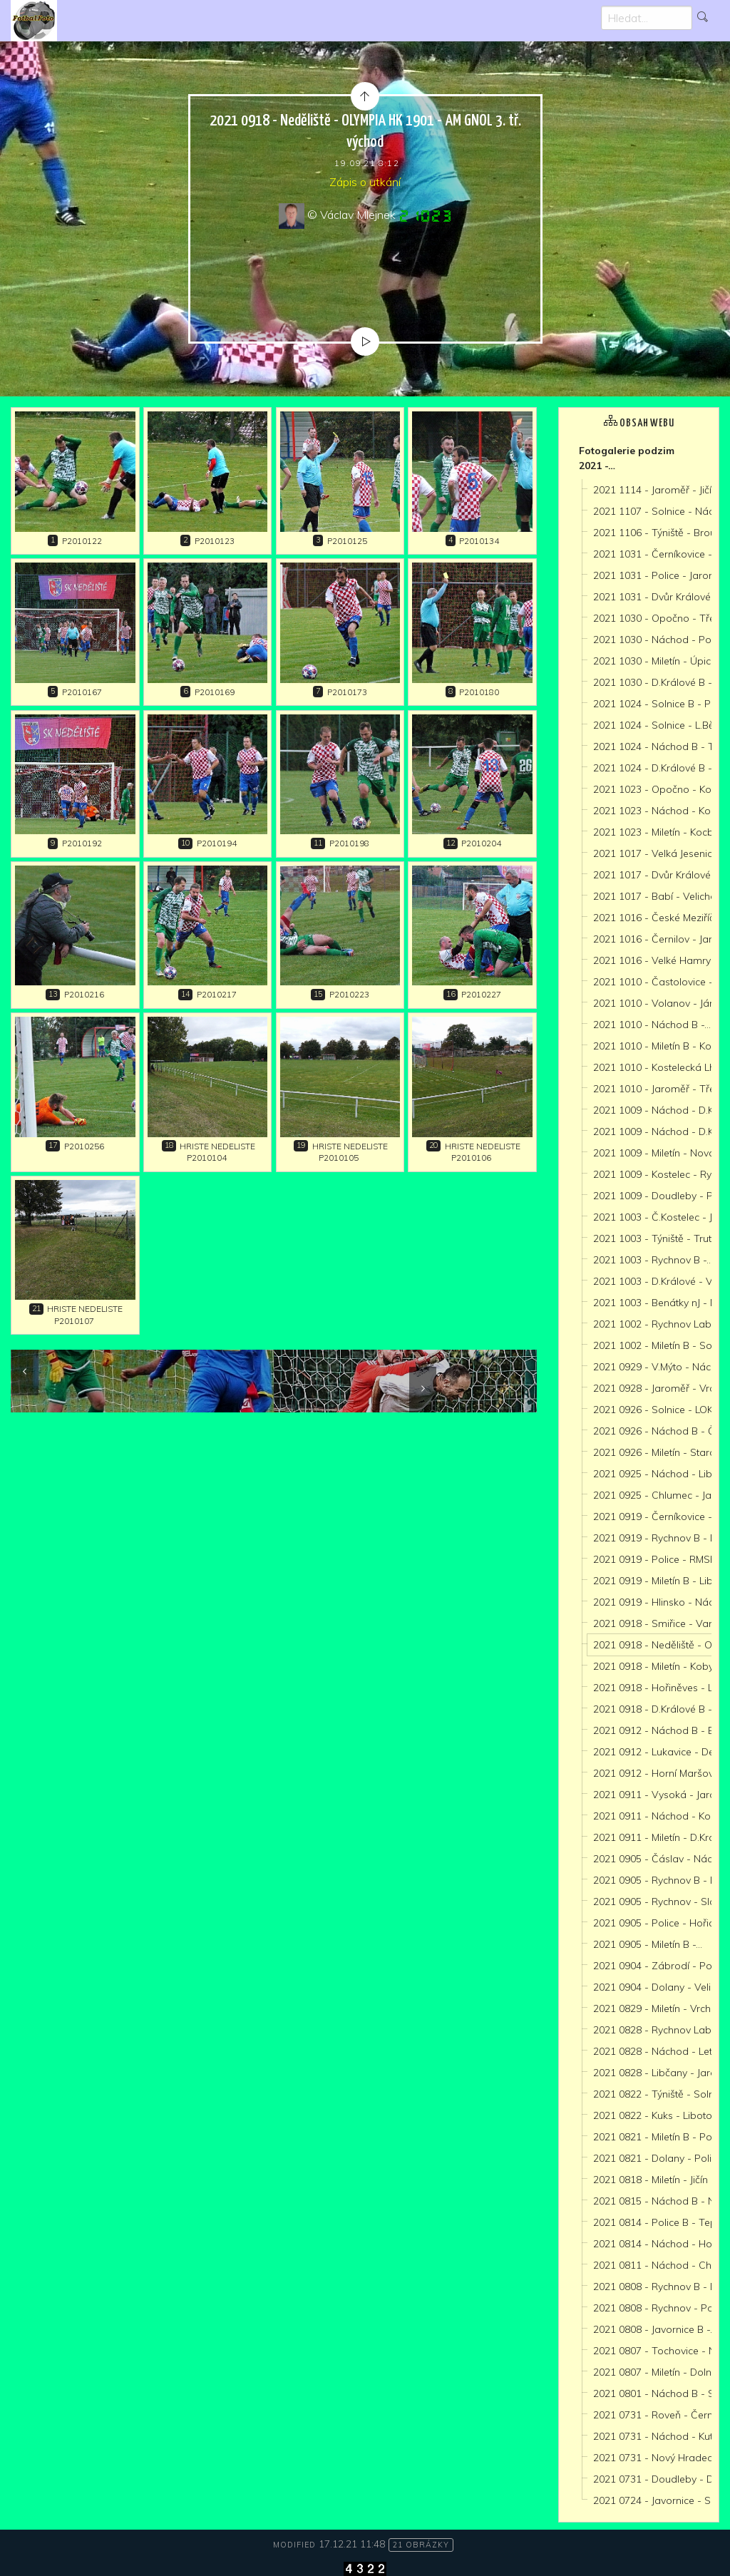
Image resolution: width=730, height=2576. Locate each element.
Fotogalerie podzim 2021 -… (626, 458)
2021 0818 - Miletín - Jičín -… (657, 2179)
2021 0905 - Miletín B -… (647, 1944)
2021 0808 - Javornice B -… (654, 2329)
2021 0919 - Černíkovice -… (655, 1516)
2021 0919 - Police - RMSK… (657, 1559)
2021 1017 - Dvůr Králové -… (658, 874)
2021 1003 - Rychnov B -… (653, 1259)
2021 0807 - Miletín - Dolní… (656, 2372)
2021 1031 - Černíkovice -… (655, 554)
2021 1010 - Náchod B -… (652, 1024)
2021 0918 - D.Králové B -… (655, 1709)
